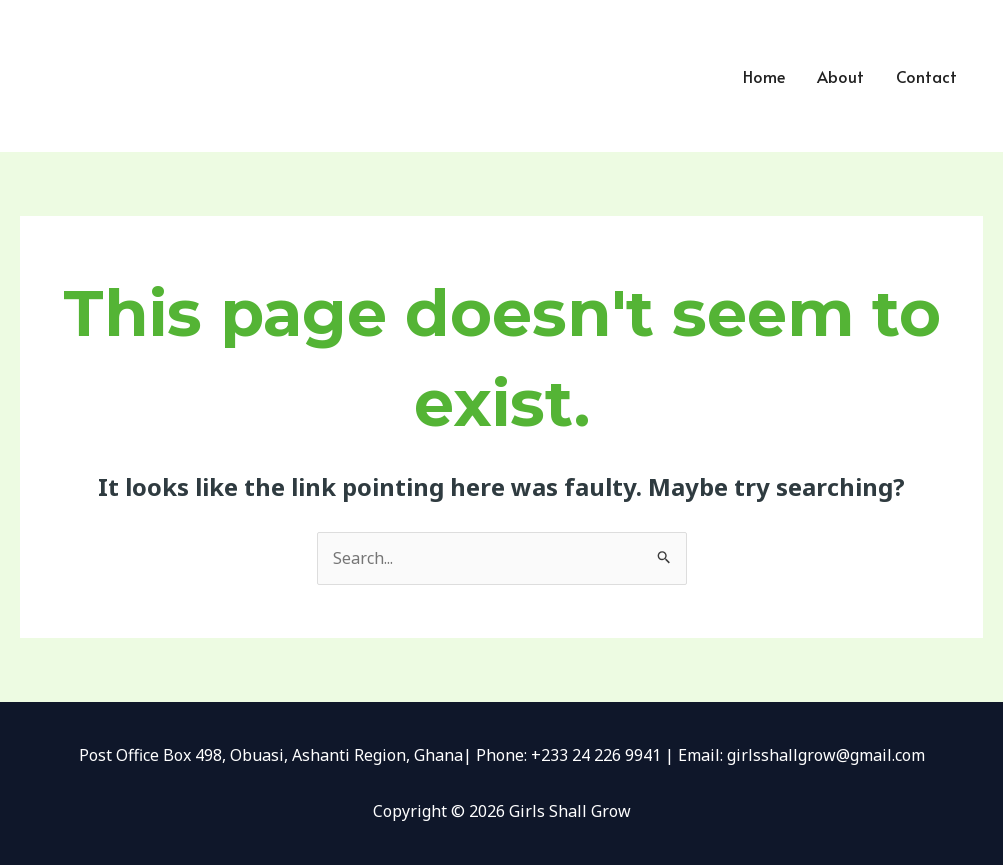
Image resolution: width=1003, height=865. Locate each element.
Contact (926, 76)
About (840, 76)
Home (764, 76)
